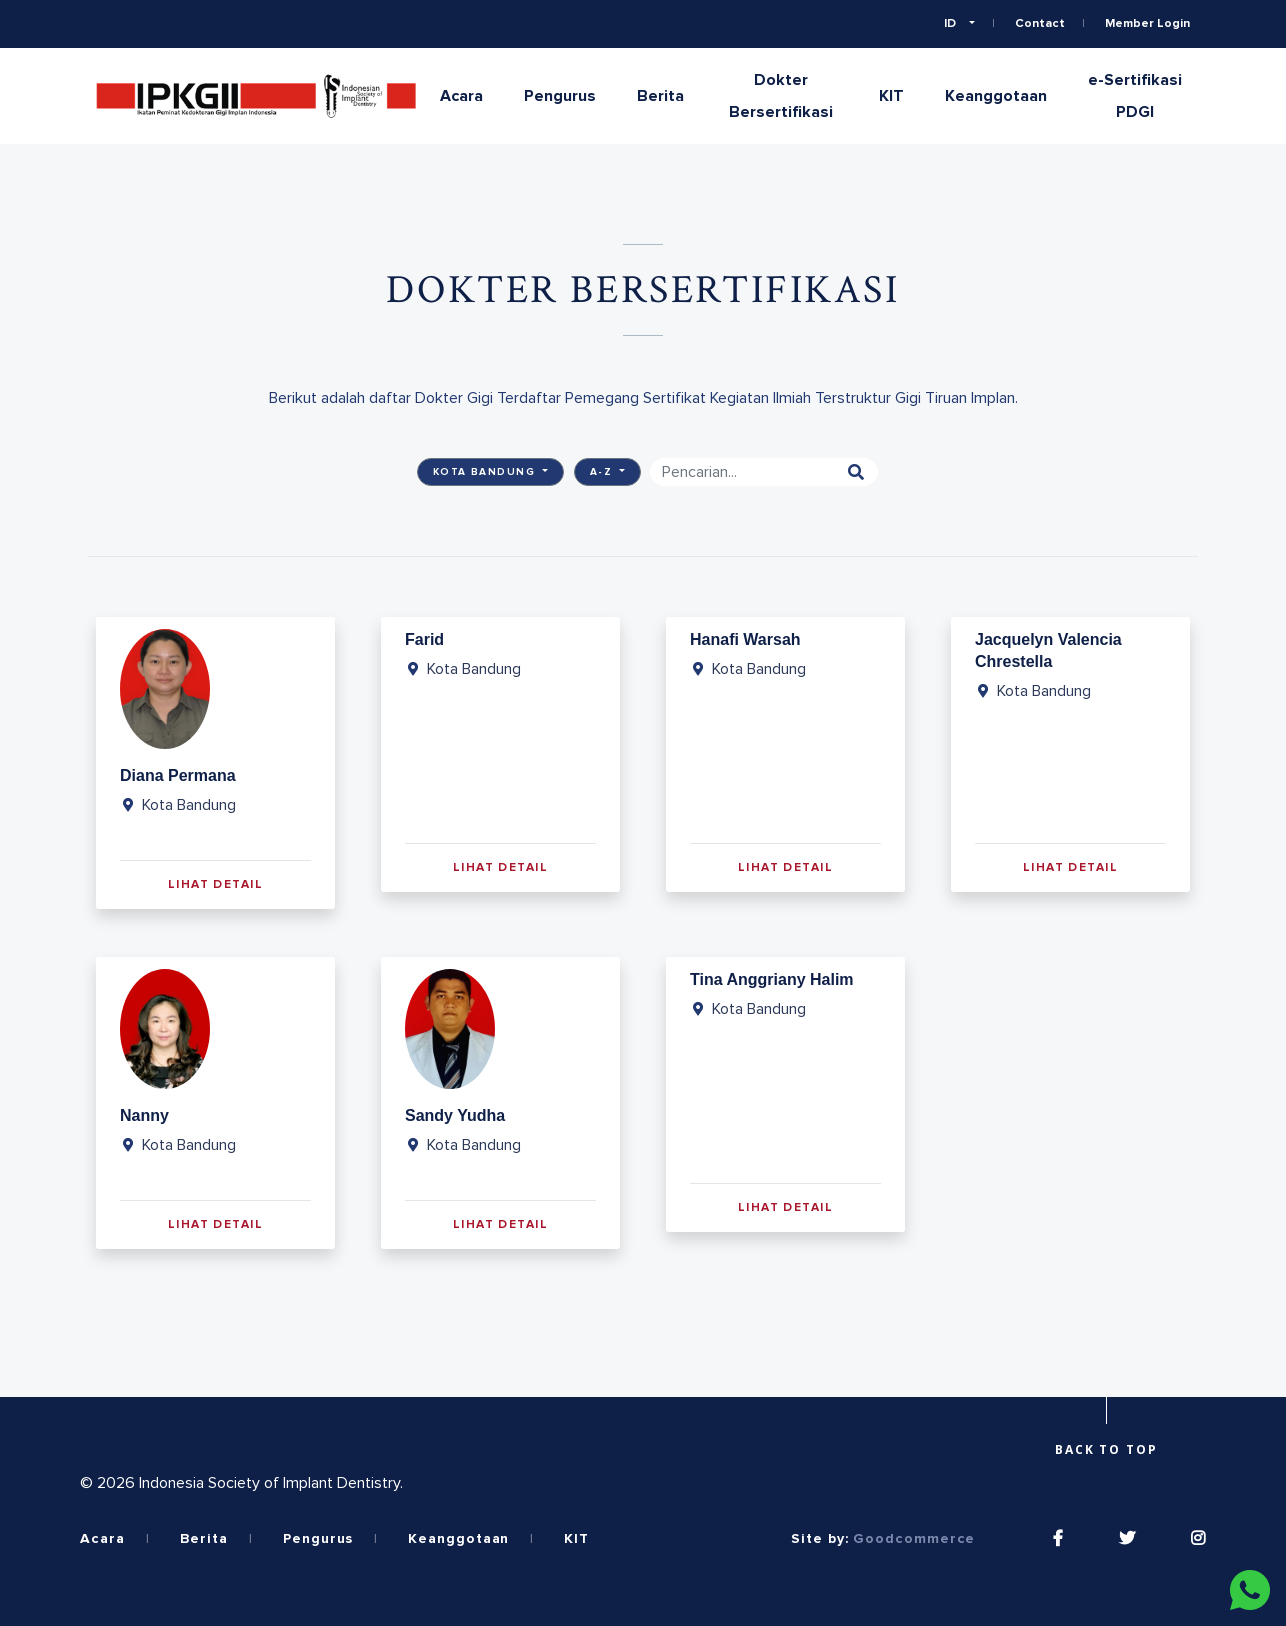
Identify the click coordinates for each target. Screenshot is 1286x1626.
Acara (461, 96)
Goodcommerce (914, 1539)
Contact (1040, 24)
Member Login (1147, 24)
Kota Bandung (486, 472)
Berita (660, 96)
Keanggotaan (996, 96)
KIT (891, 96)
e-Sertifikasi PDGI (1135, 96)
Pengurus (560, 96)
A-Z (603, 472)
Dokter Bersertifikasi (781, 96)
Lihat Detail (215, 885)
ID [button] (951, 24)
